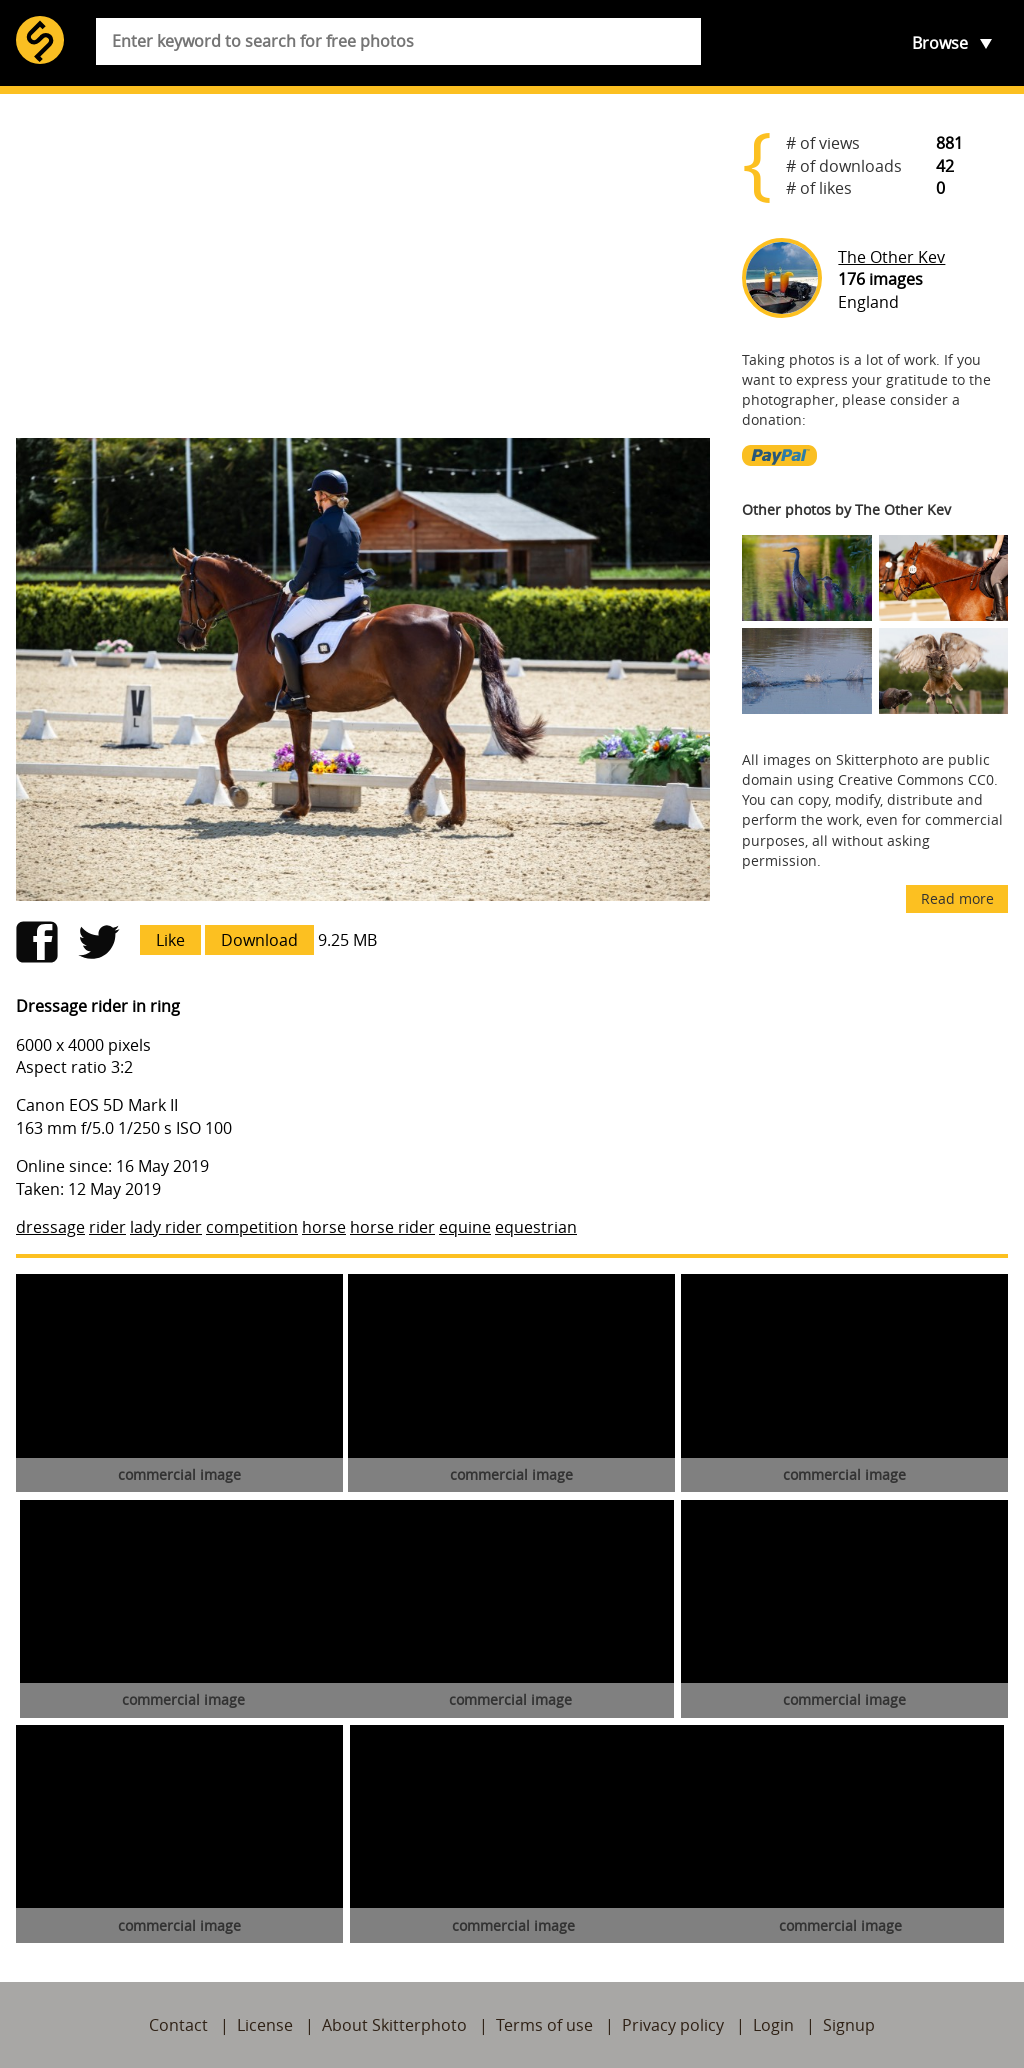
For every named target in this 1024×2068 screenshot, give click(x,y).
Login (773, 2025)
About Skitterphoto (394, 2025)
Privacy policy (673, 2025)
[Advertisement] (363, 266)
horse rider (392, 1227)
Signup (849, 2025)
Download (259, 940)
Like (170, 940)
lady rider (166, 1227)
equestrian (536, 1227)
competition (252, 1227)
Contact (178, 2025)
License (265, 2025)
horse (324, 1227)
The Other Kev (891, 257)
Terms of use (544, 2025)
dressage (50, 1227)
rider (107, 1227)
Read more (957, 898)
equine (465, 1227)
